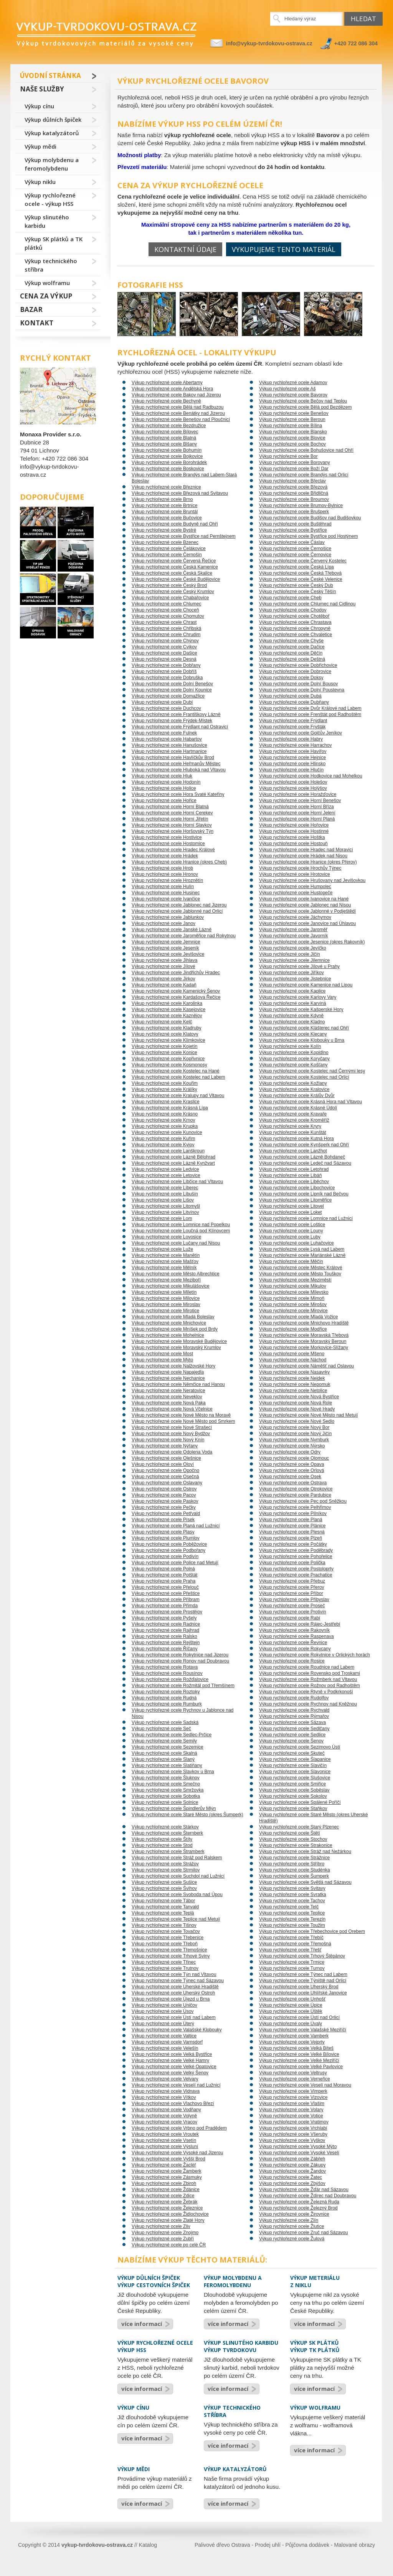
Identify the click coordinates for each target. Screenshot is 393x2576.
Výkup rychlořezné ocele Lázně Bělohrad (173, 1157)
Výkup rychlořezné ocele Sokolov (293, 1796)
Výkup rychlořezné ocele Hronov (165, 874)
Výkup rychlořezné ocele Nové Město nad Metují (308, 1415)
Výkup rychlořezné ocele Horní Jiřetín (170, 819)
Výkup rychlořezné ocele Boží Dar (294, 468)
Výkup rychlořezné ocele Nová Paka (169, 1403)
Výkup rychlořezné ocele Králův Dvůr (297, 1095)
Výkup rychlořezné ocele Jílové (163, 966)
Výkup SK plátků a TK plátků (54, 243)
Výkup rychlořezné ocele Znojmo (165, 2232)
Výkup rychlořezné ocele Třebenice (167, 1937)
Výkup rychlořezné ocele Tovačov (166, 1931)
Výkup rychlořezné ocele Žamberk (166, 2171)
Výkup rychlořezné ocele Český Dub (296, 585)
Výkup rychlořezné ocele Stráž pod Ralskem (177, 1857)
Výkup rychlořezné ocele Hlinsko (292, 763)
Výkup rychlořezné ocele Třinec (164, 1962)
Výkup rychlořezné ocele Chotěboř (294, 616)
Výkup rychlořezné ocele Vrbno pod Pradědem (179, 2128)
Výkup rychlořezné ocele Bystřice (293, 530)
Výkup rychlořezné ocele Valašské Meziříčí (302, 2029)
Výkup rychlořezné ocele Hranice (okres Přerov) (308, 862)
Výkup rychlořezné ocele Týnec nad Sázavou (178, 1980)
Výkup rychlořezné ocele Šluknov (166, 1777)
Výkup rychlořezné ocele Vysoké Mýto (298, 2146)
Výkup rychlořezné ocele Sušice (164, 1882)
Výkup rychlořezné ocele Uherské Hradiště (175, 1986)
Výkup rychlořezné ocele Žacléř (164, 2165)
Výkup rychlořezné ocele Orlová (291, 1470)
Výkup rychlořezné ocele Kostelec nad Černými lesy (312, 1071)
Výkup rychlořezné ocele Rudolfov (294, 1698)
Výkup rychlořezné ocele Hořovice (294, 825)
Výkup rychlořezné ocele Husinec (166, 892)
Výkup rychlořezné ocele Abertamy (167, 382)
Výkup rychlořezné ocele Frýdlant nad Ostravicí (180, 726)
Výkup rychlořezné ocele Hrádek (165, 856)
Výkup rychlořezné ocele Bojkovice (167, 456)
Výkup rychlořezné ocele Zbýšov (292, 2183)
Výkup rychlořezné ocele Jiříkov (291, 972)
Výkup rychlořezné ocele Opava (291, 1464)
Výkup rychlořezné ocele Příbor (291, 1593)
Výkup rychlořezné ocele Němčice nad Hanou (178, 1384)
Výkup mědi (40, 146)
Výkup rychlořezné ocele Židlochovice (170, 2214)
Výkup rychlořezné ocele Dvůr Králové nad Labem (310, 708)
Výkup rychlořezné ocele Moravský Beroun (302, 1341)
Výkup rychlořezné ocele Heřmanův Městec (176, 763)
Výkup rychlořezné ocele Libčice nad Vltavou (177, 1181)
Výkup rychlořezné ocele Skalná (164, 1753)
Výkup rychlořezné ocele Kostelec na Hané (176, 1071)
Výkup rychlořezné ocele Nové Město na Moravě (181, 1415)
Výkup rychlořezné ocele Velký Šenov (170, 2072)
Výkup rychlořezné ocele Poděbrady (296, 1550)
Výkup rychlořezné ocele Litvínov (165, 1212)
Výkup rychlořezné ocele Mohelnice (168, 1335)
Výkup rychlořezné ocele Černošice (295, 548)
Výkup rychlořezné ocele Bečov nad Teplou (303, 401)
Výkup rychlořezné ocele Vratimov (294, 2122)
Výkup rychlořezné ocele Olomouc (294, 1458)
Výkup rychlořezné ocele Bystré (164, 530)
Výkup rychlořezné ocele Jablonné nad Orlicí (177, 911)
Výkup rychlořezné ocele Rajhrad (165, 1630)
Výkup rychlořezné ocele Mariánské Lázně (302, 1255)
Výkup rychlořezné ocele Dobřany (166, 665)
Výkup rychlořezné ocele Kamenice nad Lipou (305, 985)
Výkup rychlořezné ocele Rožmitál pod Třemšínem (183, 1685)
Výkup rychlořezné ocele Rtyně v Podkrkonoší (306, 1691)
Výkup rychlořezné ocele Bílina (290, 425)
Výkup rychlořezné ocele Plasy (163, 1532)
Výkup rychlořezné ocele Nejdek (292, 1378)
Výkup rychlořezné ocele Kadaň (164, 985)
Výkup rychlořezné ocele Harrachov (295, 745)
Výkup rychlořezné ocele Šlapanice (295, 1759)
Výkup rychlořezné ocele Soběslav (294, 1790)
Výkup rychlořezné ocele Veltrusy (293, 2072)
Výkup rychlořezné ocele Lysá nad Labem (301, 1249)
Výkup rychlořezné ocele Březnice (166, 487)
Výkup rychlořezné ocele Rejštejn (166, 1642)
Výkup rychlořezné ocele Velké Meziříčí (299, 2060)
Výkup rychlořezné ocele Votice (291, 2115)
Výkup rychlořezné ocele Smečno (166, 1784)
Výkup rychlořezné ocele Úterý (163, 2023)
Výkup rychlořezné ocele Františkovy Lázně (176, 714)
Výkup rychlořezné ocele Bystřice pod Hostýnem (308, 536)
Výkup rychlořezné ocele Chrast (164, 622)
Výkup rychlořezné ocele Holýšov (293, 788)
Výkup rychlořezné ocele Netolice (293, 1390)
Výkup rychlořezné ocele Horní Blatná (170, 806)
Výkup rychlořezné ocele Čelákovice (169, 548)
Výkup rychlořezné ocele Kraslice (166, 1101)
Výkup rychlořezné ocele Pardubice (295, 1495)
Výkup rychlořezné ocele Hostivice (167, 837)
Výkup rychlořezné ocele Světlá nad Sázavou (305, 1882)
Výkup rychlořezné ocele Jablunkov (168, 917)
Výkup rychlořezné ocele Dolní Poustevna (301, 690)
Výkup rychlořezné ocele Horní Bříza (296, 806)
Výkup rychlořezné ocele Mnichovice (169, 1323)
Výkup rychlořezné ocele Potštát (164, 1575)
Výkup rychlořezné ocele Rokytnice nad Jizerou (180, 1655)
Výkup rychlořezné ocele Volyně (164, 2115)
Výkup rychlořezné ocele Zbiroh (164, 2183)
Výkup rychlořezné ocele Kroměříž (294, 1120)
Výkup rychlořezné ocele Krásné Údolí (298, 1108)
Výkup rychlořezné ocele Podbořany (168, 1550)
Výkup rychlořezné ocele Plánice (292, 1525)
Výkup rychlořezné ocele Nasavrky (294, 1372)
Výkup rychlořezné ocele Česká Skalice (172, 573)
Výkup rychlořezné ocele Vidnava (166, 2091)
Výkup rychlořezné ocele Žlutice (291, 2226)
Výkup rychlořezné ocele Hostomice (168, 843)
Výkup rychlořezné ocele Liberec (165, 1187)
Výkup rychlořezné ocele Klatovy (165, 1034)
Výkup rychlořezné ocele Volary (291, 2109)
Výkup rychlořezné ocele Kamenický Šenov (176, 991)
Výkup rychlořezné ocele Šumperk (294, 1876)
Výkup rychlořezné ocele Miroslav (166, 1304)
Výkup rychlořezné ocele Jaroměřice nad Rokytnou (184, 935)
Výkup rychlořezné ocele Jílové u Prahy (299, 966)
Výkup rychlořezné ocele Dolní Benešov (172, 683)
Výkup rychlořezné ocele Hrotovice (294, 874)
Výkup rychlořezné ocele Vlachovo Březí (173, 2103)
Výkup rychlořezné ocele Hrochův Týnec (300, 868)
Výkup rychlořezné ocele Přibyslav (294, 1599)
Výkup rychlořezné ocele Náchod (292, 1360)
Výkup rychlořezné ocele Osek (290, 1476)
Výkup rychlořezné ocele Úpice (290, 2005)
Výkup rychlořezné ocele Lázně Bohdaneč (302, 1157)
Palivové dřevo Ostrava (222, 2545)
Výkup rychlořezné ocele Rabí (289, 1618)
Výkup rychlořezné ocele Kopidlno (294, 1052)
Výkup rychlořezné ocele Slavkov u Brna (173, 1771)
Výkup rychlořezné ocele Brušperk (294, 511)
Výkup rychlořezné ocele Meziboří (166, 1280)
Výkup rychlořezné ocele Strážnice (294, 1857)
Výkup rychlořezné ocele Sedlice (292, 1734)
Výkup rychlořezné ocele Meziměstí (295, 1280)
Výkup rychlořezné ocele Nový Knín (168, 1439)
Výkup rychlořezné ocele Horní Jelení (297, 813)
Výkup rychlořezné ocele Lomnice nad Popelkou (181, 1224)
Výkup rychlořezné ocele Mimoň (291, 1298)
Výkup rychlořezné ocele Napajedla (168, 1372)
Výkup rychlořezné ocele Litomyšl (166, 1206)
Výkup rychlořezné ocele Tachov (292, 1900)
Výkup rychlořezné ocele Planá (290, 1519)
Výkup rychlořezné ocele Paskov (165, 1501)
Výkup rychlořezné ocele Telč (289, 1907)
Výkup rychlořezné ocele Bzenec (165, 542)
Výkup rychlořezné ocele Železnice (167, 2208)
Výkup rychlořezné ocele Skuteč (292, 1753)
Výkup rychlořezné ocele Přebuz (292, 1581)
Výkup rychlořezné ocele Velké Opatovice (174, 2066)
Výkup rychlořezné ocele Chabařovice (170, 597)
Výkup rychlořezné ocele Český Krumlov (173, 591)
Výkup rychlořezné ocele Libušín (165, 1194)
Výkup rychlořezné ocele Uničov (164, 2005)
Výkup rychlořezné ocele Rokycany (295, 1648)
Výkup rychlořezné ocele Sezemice (167, 1747)
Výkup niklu (40, 182)
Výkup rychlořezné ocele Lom (162, 1218)
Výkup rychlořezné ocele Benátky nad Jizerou (178, 413)
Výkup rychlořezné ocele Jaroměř (293, 929)
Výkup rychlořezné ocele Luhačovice (296, 1243)
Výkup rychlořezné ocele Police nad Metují (175, 1562)
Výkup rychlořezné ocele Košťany (293, 1065)
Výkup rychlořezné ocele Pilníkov (293, 1513)
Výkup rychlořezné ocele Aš (287, 388)
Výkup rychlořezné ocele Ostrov (164, 1489)
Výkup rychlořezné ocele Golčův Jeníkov (300, 733)
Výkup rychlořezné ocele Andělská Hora (172, 388)
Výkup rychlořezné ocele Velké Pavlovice (301, 2066)
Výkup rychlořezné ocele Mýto (162, 1360)
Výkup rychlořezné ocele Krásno (165, 1114)
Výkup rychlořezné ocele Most (162, 1353)
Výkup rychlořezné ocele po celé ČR (169, 2245)
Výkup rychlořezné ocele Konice (164, 1052)
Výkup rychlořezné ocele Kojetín (164, 1046)
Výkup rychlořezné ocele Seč (161, 1728)
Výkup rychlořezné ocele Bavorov (293, 395)
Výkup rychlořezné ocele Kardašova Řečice (176, 997)
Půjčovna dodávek (307, 2545)
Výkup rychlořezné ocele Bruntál (165, 511)
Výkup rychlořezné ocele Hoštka (292, 837)
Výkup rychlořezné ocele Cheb (290, 597)
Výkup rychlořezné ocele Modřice (293, 1329)
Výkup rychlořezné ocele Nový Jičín (295, 1433)
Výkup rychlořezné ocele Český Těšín (297, 591)
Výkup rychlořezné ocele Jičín (289, 954)
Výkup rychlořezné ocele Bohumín (166, 450)
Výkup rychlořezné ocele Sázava (292, 1722)
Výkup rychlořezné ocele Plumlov (166, 1538)
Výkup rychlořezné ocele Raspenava (296, 1636)
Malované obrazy (354, 2545)
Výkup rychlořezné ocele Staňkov (293, 1808)
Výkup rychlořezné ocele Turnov (292, 1968)
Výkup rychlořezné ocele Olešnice (166, 1458)
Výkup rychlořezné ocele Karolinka (167, 1003)
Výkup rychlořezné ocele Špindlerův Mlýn (174, 1808)
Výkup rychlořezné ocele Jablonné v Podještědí (307, 911)
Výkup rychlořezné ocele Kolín (290, 1046)
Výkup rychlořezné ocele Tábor (163, 1900)
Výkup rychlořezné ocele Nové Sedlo (296, 1421)
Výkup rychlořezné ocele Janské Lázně (171, 929)
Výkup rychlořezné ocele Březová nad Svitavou (180, 493)
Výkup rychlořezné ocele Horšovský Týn (172, 831)
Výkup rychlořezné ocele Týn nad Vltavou (174, 1974)
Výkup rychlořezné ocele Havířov (292, 751)
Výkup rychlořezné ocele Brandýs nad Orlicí (303, 474)
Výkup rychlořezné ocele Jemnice (166, 942)
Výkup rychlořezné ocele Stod (162, 1845)
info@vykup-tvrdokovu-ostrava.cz (269, 43)
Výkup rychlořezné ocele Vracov (164, 2122)
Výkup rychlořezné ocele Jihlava (164, 960)
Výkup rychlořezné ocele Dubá (290, 696)
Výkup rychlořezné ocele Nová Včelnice (172, 1409)
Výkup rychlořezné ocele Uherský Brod (299, 1986)
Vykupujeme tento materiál (283, 249)
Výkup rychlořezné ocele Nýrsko (292, 1446)
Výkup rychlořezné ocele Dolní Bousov (298, 683)
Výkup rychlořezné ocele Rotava (165, 1667)
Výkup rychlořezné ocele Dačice (292, 647)
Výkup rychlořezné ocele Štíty (162, 1839)
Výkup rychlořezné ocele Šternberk (167, 1833)
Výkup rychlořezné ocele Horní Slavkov (172, 825)
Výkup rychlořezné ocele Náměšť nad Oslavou (306, 1366)
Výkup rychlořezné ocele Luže (162, 1249)
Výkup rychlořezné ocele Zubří (163, 2238)
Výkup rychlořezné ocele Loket (290, 1212)
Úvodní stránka (50, 75)
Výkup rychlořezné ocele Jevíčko (292, 948)
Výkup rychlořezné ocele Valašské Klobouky (177, 2029)
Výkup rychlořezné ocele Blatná (164, 438)
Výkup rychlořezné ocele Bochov (292, 444)
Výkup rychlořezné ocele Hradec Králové (173, 849)
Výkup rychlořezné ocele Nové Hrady (297, 1409)
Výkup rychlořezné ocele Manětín (166, 1255)
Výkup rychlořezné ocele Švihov (164, 1888)
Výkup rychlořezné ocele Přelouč (165, 1587)
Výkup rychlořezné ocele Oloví (163, 1464)
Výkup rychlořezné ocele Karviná (292, 1003)
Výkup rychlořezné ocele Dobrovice (295, 671)
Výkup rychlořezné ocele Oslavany (167, 1482)
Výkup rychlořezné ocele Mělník (164, 1267)
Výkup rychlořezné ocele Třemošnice (169, 1950)
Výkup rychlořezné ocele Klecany (293, 1034)
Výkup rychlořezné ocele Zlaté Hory (168, 2220)
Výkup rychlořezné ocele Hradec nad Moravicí (306, 849)
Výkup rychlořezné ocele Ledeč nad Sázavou (305, 1163)
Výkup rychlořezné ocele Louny (291, 1230)
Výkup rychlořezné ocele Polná (163, 1568)
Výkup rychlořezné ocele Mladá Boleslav (173, 1316)
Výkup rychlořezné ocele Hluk (162, 776)
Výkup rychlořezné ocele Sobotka (166, 1796)
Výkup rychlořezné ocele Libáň (290, 1175)
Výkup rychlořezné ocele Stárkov (165, 1827)
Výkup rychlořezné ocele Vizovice (293, 2097)
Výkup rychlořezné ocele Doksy (291, 677)
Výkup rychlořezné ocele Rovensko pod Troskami (309, 1673)
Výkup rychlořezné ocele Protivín (292, 1612)
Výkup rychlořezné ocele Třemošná (295, 1943)
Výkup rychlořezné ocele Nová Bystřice (299, 1396)
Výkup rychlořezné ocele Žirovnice (294, 2214)
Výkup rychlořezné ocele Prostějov (167, 1612)
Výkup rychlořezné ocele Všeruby (293, 2134)
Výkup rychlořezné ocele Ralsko (164, 1636)
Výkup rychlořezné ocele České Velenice (300, 579)
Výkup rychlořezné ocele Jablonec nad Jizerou (179, 905)
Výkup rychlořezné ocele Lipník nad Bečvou (303, 1194)
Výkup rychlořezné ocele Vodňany (166, 2109)
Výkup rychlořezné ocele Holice (164, 788)
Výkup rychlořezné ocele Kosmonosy (169, 1065)
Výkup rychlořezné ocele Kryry (290, 1126)
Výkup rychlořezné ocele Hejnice (292, 757)
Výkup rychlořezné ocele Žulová (291, 2238)
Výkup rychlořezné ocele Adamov (293, 382)
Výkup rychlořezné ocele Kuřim (163, 1138)
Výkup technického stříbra (51, 265)
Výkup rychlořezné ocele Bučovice (167, 518)
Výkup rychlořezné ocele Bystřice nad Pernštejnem (184, 536)
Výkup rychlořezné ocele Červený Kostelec (303, 561)
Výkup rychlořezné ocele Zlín (288, 2220)
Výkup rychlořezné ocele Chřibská (166, 628)
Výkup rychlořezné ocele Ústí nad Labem (174, 2017)
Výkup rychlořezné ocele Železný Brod (298, 2208)
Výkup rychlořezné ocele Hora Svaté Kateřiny (178, 794)
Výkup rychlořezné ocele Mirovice (293, 1310)
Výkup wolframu (47, 283)
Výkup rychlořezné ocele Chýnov (165, 640)
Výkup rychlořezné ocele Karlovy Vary (297, 997)
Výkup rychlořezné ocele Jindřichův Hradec (176, 972)
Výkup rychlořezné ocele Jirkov (163, 978)
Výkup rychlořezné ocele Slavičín (293, 1765)
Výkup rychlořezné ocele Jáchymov (295, 917)
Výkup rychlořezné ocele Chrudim (166, 634)
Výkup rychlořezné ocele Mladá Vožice (298, 1316)
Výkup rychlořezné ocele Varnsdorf (167, 2042)
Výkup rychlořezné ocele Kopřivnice (168, 1058)
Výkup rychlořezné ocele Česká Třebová (300, 573)
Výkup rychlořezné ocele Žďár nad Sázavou (303, 2189)
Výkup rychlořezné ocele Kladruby (166, 1028)
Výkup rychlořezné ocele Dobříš (164, 671)
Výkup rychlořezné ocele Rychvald (294, 1710)
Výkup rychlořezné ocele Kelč (162, 1021)
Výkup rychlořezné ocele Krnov (163, 1120)
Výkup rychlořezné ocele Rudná (164, 1698)
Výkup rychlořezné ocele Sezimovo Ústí (299, 1747)
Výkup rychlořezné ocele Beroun (292, 419)
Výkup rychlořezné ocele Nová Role (295, 1403)
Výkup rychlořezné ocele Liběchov (294, 1181)
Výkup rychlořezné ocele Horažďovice (297, 794)
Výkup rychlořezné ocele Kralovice (294, 1089)
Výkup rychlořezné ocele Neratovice (168, 1390)
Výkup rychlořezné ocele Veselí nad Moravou (305, 2085)
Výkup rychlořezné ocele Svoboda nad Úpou (177, 1894)
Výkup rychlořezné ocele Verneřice (294, 2079)
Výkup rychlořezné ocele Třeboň (165, 1943)
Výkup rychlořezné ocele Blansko (293, 431)
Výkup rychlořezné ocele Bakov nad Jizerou (176, 395)
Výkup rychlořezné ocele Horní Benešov (300, 800)
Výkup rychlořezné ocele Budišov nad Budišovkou (310, 518)
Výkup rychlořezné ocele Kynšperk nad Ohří (304, 1144)
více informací (141, 2323)
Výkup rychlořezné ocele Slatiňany (167, 1765)
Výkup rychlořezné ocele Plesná (292, 1532)
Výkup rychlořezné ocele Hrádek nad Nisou (303, 856)
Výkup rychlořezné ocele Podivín (165, 1556)
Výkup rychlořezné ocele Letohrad (294, 1169)
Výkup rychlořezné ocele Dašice (164, 653)
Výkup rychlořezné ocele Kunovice (167, 1132)
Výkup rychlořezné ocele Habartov (167, 739)
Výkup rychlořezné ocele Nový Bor (294, 1427)
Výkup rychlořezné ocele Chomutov (168, 616)
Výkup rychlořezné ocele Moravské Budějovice (179, 1341)
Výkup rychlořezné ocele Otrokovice (295, 1489)
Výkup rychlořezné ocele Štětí (289, 1833)
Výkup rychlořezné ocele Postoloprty (296, 1568)
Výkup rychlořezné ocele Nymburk (294, 1439)
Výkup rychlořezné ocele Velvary (165, 2079)
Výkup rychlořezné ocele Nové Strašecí (172, 1427)
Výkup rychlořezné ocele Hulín (163, 886)
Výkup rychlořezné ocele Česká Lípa (296, 567)
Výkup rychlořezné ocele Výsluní (165, 2146)
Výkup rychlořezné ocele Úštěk (290, 2011)
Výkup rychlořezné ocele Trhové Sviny (171, 1956)
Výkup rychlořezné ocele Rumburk (167, 1704)
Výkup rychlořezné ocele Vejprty (292, 2042)
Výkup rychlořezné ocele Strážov (165, 1864)
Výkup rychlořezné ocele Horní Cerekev (172, 813)
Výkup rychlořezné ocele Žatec (290, 2177)
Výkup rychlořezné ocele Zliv (161, 2226)
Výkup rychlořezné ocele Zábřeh (292, 2159)
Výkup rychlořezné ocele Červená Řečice (174, 561)
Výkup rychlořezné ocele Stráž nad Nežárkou (305, 1851)
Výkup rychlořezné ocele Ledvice (165, 1169)
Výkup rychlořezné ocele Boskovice (168, 468)
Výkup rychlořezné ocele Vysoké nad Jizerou (177, 2152)
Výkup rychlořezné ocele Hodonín (166, 782)
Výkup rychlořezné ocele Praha (163, 1581)
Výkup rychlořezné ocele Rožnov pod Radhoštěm (309, 1685)
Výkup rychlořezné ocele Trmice (291, 1962)
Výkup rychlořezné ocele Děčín (290, 653)
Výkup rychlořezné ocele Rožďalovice (170, 1679)
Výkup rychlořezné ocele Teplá (163, 1913)
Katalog (148, 2545)
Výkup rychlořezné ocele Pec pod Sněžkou (303, 1501)
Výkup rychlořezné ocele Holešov (293, 782)
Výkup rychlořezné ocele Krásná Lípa (170, 1108)
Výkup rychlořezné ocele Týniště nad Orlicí (302, 1980)
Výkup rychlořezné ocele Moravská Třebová (303, 1335)
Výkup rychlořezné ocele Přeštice (166, 1593)
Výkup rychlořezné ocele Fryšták (292, 726)
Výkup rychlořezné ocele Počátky (293, 1544)
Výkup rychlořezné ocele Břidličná (293, 493)
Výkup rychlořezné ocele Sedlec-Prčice (171, 1734)
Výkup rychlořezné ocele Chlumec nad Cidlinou (307, 604)
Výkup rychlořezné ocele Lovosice (166, 1237)
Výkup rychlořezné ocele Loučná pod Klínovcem (181, 1230)
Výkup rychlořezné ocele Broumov (294, 499)
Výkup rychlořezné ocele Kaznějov (167, 1015)
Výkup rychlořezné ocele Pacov (164, 1495)
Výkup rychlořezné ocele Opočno (165, 1470)
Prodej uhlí (268, 2545)
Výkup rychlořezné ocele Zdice (163, 2195)
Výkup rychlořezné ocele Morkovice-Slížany (303, 1347)
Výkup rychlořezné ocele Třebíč (291, 1937)
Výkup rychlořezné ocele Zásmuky (167, 2177)
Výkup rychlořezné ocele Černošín (167, 554)
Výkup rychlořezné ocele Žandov (292, 2171)
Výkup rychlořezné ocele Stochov (293, 1839)
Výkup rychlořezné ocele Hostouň (293, 843)
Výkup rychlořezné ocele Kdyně (291, 1015)
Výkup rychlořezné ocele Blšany (164, 444)
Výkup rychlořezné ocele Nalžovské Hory (173, 1366)
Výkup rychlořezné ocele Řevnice (293, 1642)
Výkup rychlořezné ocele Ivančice (166, 899)
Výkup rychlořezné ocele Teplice (292, 1913)
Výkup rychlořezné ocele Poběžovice (169, 1544)
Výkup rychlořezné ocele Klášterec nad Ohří (304, 1028)
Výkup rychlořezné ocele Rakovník (294, 1630)
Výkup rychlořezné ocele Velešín (165, 2048)
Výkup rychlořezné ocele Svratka (292, 1894)
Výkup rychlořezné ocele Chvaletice (295, 634)
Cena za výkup (46, 296)
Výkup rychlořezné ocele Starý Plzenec (299, 1827)
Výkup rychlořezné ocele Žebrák (164, 2202)
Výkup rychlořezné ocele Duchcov (166, 708)
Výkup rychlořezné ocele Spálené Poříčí (300, 1802)
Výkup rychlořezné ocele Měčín (291, 1261)
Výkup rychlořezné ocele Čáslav (292, 542)
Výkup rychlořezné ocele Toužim (292, 1925)
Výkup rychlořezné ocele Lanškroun (168, 1151)
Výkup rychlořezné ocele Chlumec (166, 604)
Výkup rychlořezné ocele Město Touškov (300, 1273)
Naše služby (42, 89)
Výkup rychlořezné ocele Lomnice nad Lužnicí (306, 1218)
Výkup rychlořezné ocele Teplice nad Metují (176, 1919)
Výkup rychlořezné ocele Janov (163, 923)
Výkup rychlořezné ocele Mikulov (292, 1286)
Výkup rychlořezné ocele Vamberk (294, 2036)
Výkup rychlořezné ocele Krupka (165, 1126)
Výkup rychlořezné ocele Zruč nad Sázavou (303, 2232)
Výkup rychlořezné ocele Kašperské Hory (301, 1009)
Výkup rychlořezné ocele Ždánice (166, 2189)
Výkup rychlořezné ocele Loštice (292, 1224)
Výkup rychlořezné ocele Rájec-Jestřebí (299, 1624)
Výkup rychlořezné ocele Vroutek (165, 2134)
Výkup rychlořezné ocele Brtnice (164, 505)
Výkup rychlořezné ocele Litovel (291, 1206)
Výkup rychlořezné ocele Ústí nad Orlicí (299, 2017)
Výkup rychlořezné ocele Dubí (162, 702)
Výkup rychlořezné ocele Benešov (294, 413)
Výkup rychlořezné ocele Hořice (164, 800)
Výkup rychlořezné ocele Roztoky (166, 1691)
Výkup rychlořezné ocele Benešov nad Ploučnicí (181, 419)
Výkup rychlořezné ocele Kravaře (293, 1114)
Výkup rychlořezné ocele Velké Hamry (170, 2060)
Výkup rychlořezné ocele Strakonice (295, 1845)
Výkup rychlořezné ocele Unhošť (292, 1999)
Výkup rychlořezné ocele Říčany (164, 1648)
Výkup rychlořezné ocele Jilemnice (294, 960)
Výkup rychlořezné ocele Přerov (291, 1587)
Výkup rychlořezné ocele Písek (163, 1519)
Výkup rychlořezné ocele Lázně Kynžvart (173, 1163)
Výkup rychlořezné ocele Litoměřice (295, 1200)
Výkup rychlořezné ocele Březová (293, 487)
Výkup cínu (39, 106)
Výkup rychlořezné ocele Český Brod (169, 585)
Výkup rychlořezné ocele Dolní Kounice (172, 690)
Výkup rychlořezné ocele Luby (289, 1237)
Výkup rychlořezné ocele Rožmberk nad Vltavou (308, 1679)
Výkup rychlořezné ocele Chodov (292, 610)
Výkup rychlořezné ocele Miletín (164, 1292)
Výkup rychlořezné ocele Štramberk (168, 1851)
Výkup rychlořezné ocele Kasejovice (168, 1009)
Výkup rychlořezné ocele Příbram (166, 1599)
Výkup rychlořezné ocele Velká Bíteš (296, 2048)
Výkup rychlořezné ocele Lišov (163, 1200)
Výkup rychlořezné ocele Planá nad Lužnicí (176, 1525)
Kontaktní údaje (185, 249)
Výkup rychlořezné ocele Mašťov (165, 1261)
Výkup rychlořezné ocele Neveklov (167, 1396)
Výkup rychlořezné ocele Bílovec (165, 431)
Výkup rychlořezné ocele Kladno (292, 1021)
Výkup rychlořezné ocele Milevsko (294, 1292)
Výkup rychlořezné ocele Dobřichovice (298, 665)
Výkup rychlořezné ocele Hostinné (294, 831)
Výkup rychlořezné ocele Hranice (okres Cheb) (179, 862)
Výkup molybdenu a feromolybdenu (52, 164)
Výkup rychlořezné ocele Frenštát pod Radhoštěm (310, 714)
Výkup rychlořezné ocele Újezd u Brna (171, 1999)
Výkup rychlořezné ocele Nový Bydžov (171, 1433)
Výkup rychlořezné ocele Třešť (290, 1950)
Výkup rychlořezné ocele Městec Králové (300, 1267)
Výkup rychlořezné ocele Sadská (165, 1722)
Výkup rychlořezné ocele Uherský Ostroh (173, 1993)
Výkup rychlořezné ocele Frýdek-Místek (172, 720)
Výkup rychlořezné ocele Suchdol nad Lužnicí (178, 1876)
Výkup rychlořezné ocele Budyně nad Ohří (175, 524)
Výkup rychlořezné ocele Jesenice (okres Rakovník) (312, 942)
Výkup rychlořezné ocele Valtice (164, 2036)
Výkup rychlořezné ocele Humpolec (295, 886)
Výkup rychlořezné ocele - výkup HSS (50, 199)
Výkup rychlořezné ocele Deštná (292, 659)
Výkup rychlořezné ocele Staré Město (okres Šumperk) (187, 1814)
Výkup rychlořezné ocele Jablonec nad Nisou (305, 905)
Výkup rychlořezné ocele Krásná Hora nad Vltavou (310, 1101)
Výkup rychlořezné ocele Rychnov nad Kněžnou (308, 1704)
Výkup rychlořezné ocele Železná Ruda (299, 2202)
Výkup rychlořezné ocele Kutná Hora (296, 1138)
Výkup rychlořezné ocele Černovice (295, 554)
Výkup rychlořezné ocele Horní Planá (297, 819)
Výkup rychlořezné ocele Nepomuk (294, 1384)
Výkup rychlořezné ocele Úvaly (290, 2023)
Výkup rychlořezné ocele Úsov (162, 2011)
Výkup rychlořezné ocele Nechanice (168, 1378)
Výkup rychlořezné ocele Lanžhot (293, 1151)
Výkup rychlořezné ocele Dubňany (294, 702)
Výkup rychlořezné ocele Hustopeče (295, 892)
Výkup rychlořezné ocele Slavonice (294, 1771)
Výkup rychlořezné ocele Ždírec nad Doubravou (307, 2195)
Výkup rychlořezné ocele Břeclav (292, 481)
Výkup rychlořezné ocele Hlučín (291, 769)
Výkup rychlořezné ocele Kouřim (165, 1083)
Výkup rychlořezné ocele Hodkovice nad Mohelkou (310, 776)
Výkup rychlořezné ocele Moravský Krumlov (176, 1347)
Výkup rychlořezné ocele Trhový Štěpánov (302, 1956)
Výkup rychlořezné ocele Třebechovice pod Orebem (312, 1931)
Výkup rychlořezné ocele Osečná (165, 1476)
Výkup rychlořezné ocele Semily (164, 1741)
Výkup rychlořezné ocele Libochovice (297, 1187)
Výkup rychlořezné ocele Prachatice (295, 1575)
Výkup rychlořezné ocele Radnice (166, 1624)
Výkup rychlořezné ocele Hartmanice (169, 751)
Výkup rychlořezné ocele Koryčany (294, 1058)
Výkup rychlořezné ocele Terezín (292, 1919)
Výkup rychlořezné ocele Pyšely (164, 1618)
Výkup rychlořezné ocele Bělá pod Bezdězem (305, 407)
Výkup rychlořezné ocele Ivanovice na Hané (303, 899)
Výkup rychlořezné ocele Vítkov (164, 2097)
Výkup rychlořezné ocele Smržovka (167, 1790)
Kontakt (36, 323)
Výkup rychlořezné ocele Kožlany (293, 1083)
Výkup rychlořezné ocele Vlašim (291, 2103)
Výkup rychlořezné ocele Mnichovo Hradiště (303, 1323)
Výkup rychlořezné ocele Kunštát (292, 1132)
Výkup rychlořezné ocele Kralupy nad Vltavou (178, 1095)
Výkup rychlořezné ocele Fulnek (164, 733)
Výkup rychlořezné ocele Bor (288, 456)
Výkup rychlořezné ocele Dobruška (167, 677)
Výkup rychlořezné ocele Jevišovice (168, 954)
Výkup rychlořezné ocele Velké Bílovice (299, 2054)
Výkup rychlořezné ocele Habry (291, 739)
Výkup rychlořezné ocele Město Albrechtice (176, 1273)
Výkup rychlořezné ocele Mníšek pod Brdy (175, 1329)
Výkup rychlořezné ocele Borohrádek (169, 462)
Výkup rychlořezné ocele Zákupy (292, 2165)
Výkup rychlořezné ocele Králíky (164, 1089)
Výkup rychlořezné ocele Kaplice (292, 991)
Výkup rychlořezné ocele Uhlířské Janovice (303, 1993)
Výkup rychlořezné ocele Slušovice (294, 1777)
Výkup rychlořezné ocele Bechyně (166, 401)
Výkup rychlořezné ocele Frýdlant (293, 720)
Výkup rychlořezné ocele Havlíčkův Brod (173, 757)
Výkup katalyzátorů (52, 133)
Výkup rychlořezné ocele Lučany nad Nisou (176, 1243)
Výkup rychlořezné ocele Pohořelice (295, 1556)
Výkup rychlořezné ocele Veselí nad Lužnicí (176, 2085)
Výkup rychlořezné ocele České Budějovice (176, 579)
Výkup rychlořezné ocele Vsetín (164, 2140)
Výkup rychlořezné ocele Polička (292, 1562)
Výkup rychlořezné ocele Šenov (291, 1741)
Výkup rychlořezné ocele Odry (289, 1452)
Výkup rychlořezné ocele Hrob (162, 868)
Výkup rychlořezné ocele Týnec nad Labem (303, 1974)
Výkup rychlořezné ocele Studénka (294, 1870)
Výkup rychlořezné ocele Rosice (292, 1661)
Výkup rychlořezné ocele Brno (162, 499)
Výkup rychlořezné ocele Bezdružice (169, 425)
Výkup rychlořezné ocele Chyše (291, 640)
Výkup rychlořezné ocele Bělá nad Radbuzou (177, 407)
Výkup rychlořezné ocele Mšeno (291, 1353)
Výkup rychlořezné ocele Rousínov (167, 1673)
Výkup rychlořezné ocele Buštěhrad (295, 524)
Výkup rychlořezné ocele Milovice (166, 1298)
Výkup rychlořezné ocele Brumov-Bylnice (301, 505)
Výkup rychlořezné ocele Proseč (292, 1605)
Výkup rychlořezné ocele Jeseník (165, 948)
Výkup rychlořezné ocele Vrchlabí (293, 2128)
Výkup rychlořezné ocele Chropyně (294, 628)
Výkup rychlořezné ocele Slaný (163, 1759)
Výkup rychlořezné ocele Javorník (293, 935)
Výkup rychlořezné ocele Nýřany (165, 1446)
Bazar (31, 309)
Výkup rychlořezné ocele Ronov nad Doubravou (180, 1661)
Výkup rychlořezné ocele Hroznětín (167, 880)
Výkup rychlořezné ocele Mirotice (165, 1310)
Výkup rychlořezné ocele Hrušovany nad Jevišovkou (312, 880)
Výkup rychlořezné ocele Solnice (165, 1802)
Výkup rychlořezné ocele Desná (164, 659)
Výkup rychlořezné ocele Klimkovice (168, 1040)
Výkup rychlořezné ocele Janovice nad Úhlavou (307, 923)
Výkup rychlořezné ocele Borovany (294, 462)
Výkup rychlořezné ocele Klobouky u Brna (301, 1040)
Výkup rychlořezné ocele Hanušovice (169, 745)
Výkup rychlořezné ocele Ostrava (293, 1482)
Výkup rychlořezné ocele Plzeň (290, 1538)
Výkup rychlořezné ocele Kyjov (163, 1144)
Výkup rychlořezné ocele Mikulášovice (171, 1286)
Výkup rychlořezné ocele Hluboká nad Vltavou (179, 769)
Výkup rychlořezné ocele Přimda (165, 1605)
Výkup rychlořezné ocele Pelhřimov (295, 1507)
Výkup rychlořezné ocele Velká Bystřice (172, 2054)
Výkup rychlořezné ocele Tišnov (164, 1925)
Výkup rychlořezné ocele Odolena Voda (172, 1452)
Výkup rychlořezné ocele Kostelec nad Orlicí (304, 1077)
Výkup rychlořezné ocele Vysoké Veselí (299, 2152)
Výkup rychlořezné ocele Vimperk (293, 2091)
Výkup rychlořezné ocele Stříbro (291, 1864)
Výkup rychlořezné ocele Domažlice (168, 696)
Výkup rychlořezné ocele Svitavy (292, 1888)
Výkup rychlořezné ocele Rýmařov (294, 1716)
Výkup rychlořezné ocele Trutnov (165, 1968)
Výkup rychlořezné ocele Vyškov (292, 2140)
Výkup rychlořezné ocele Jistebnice (295, 978)
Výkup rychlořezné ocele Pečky (164, 1507)
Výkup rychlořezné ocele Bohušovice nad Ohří (306, 450)
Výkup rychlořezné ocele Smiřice (292, 1784)
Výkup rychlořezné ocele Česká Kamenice (175, 567)
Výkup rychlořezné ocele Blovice (292, 438)
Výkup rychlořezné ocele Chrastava (295, 622)
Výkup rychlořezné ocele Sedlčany (294, 1728)
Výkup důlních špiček (53, 119)
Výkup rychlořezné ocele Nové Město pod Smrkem (183, 1421)
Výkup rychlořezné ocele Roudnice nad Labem (306, 1667)
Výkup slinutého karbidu (47, 221)
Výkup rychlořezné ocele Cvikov (164, 647)
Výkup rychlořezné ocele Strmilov (166, 1870)
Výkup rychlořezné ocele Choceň (165, 610)
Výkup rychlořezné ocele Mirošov (293, 1304)
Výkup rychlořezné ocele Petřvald (166, 1513)
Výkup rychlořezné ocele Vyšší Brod (168, 2159)
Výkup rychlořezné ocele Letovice (166, 1175)
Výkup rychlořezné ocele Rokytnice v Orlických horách (314, 1655)
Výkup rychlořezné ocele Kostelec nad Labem (178, 1077)
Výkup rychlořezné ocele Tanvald (165, 1907)
